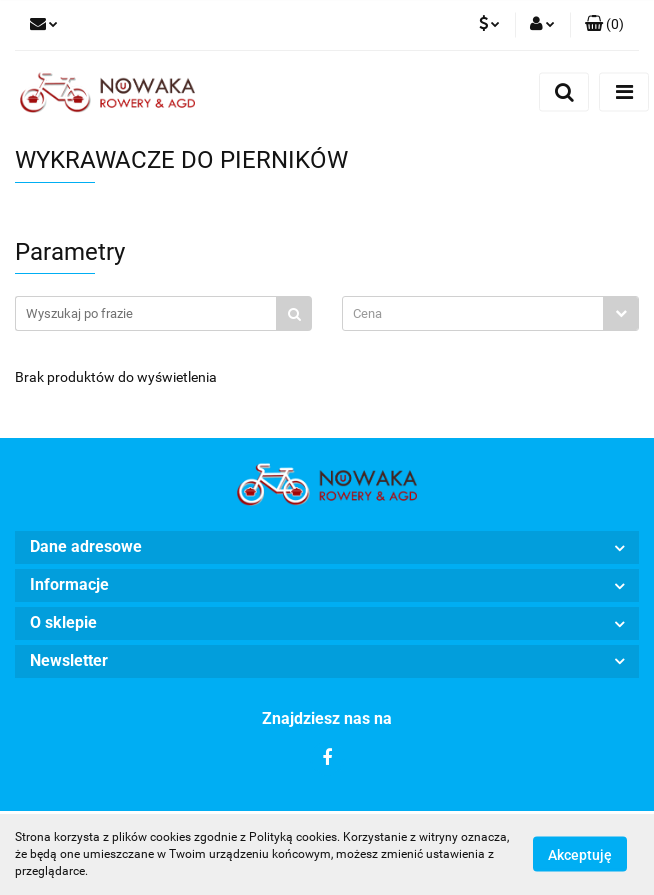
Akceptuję (580, 855)
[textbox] (473, 313)
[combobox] (490, 313)
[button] (604, 25)
